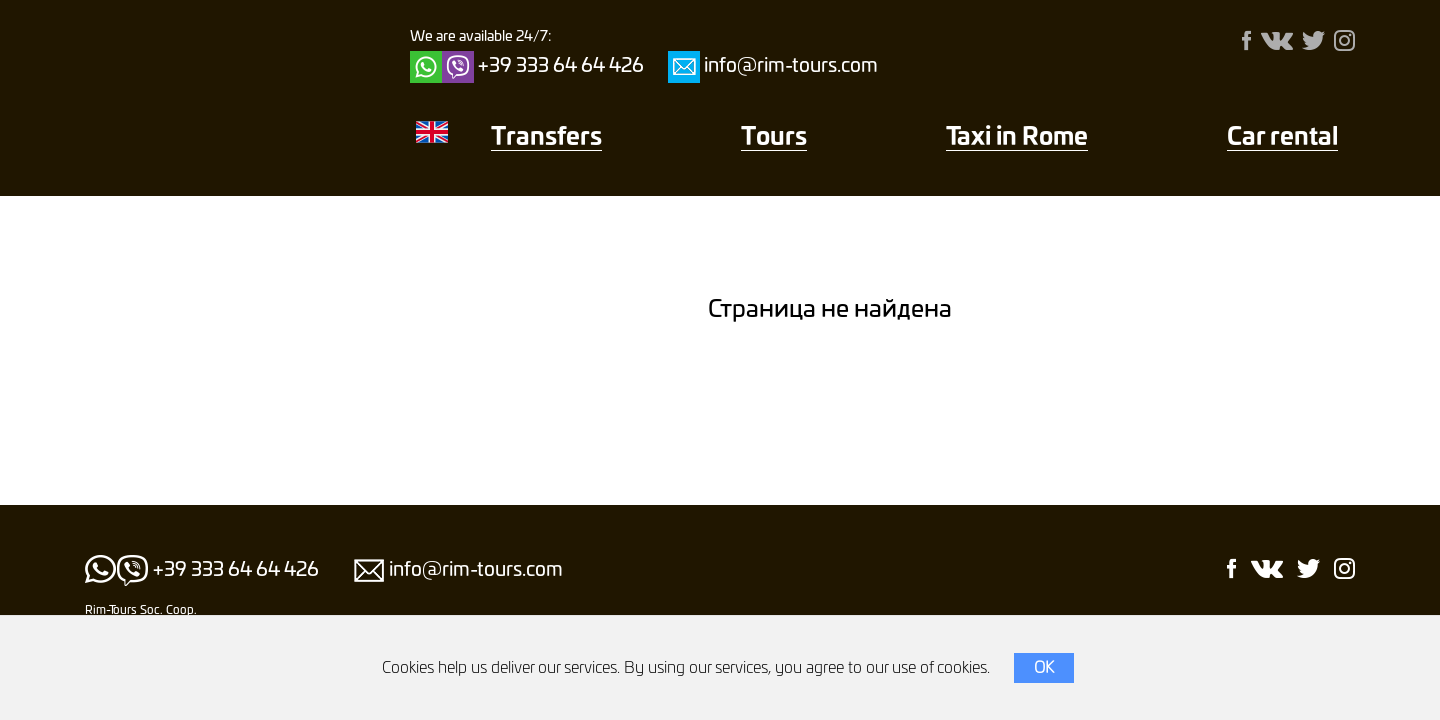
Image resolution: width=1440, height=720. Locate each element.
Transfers (546, 138)
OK (1044, 668)
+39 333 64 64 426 (561, 66)
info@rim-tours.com (791, 66)
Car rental (1282, 138)
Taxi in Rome (1017, 138)
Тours (774, 138)
